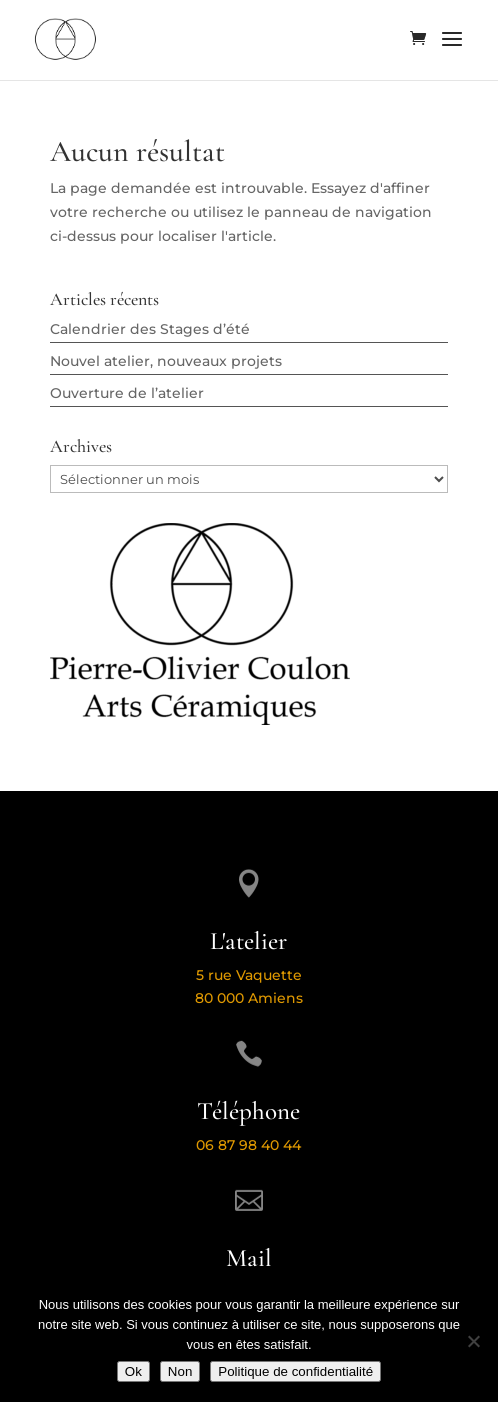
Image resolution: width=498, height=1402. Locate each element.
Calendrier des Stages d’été (150, 329)
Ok (133, 1371)
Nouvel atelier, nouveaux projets (166, 361)
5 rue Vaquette (249, 975)
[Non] (473, 1341)
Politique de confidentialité (295, 1371)
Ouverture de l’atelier (127, 393)
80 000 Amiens (249, 998)
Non (180, 1371)
